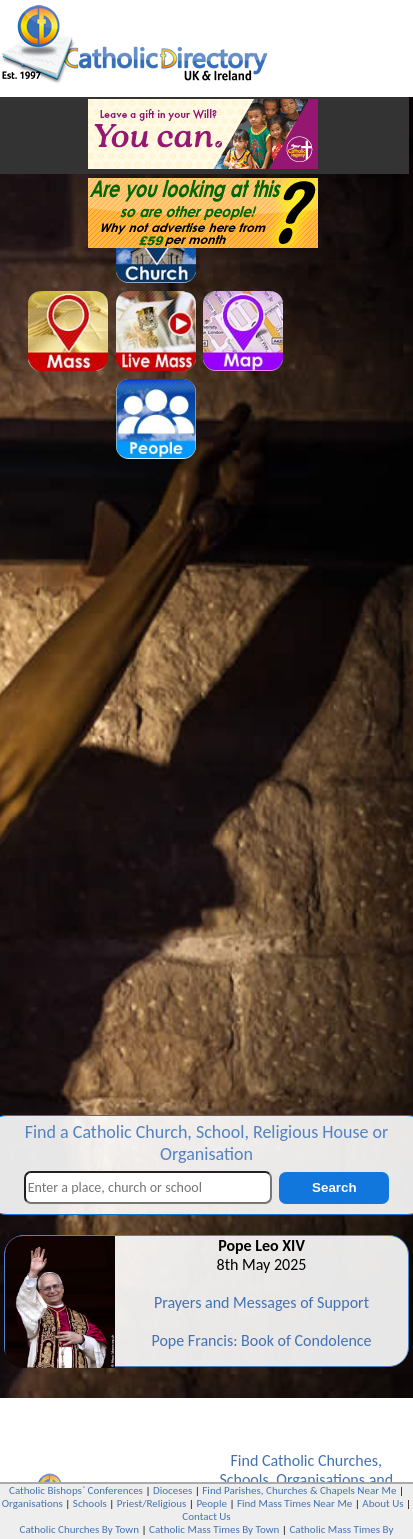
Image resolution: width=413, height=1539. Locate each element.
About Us (382, 1503)
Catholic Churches (320, 1460)
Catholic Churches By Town (79, 1529)
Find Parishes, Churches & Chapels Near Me (299, 1490)
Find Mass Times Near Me (294, 1503)
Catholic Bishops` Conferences (76, 1490)
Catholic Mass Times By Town (214, 1529)
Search (334, 1187)
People (211, 1503)
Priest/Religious (152, 1503)
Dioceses (172, 1490)
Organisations (320, 1479)
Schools (243, 1479)
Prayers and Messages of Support (261, 1302)
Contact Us (206, 1516)
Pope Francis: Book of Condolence (261, 1340)
